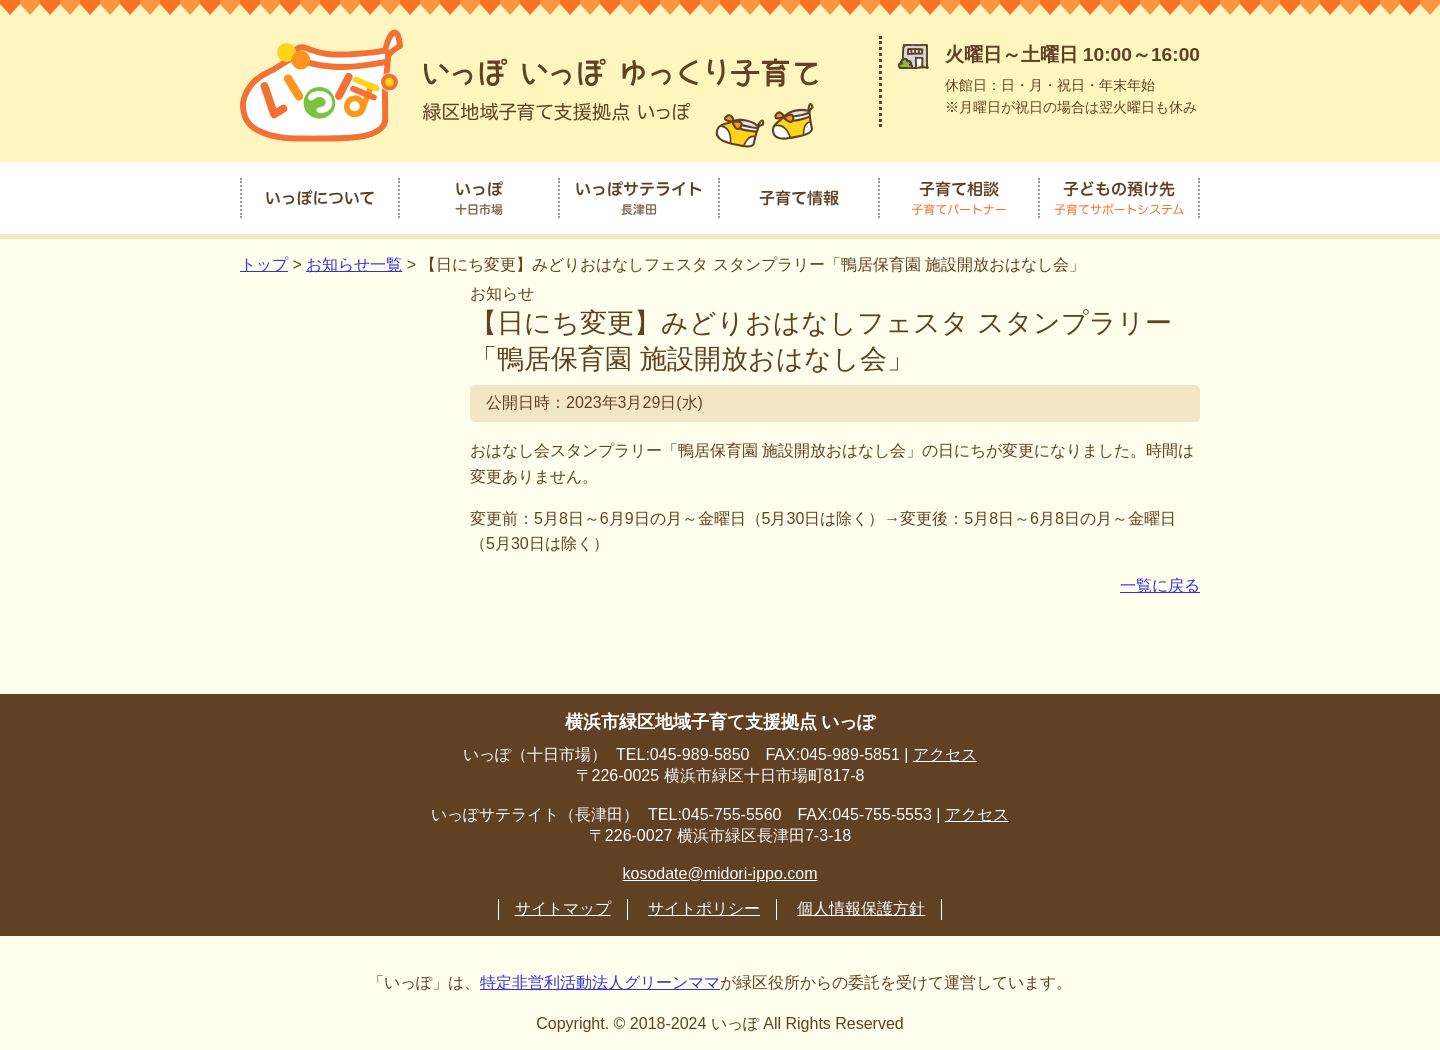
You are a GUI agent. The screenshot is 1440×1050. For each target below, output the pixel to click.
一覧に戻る (1160, 581)
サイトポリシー (704, 904)
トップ (264, 261)
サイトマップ (563, 904)
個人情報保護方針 (861, 904)
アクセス (945, 750)
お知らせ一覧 (354, 261)
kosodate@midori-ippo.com (720, 869)
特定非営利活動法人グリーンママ (600, 978)
